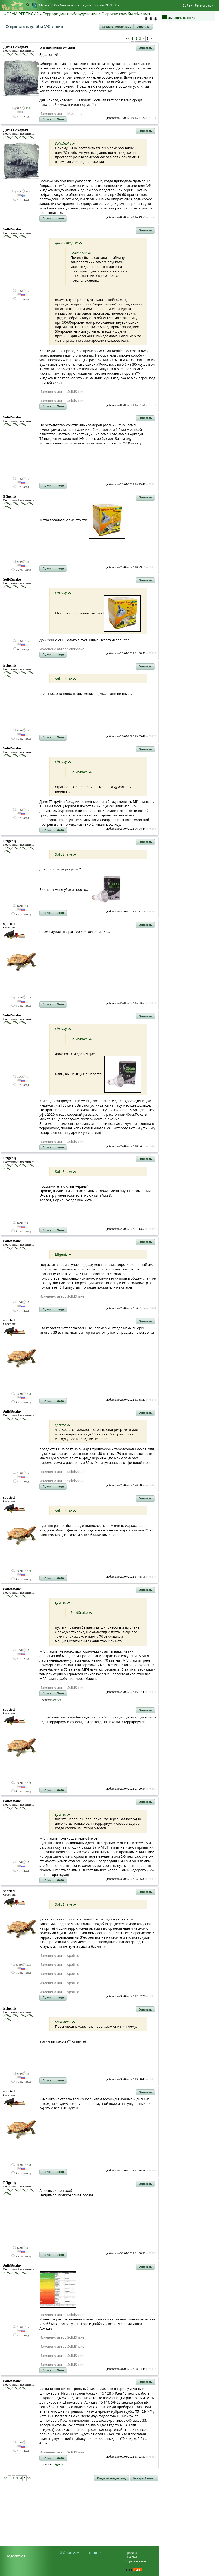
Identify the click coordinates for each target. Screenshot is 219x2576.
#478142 (151, 1229)
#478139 (151, 911)
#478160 (151, 2253)
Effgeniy (60, 593)
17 (25, 291)
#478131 (151, 567)
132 (26, 108)
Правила (131, 2553)
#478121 (151, 484)
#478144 (151, 1308)
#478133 (151, 736)
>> (151, 39)
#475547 (151, 217)
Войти (187, 5)
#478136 (151, 828)
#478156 (151, 1996)
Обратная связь (135, 2561)
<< (128, 39)
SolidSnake (63, 143)
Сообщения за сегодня (72, 5)
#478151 (151, 1788)
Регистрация (205, 5)
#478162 (151, 2369)
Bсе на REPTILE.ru (107, 5)
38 (25, 561)
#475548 (151, 405)
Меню (45, 5)
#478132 (151, 653)
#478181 (151, 2456)
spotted (60, 1425)
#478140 (151, 1003)
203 (26, 997)
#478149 (151, 1576)
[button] (116, 27)
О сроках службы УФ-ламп (125, 13)
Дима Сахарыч (66, 242)
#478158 (151, 2170)
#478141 (151, 1146)
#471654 (151, 118)
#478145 (151, 1399)
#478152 (151, 1879)
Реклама (131, 2557)
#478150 (151, 1692)
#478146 (151, 1485)
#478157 (151, 2079)
